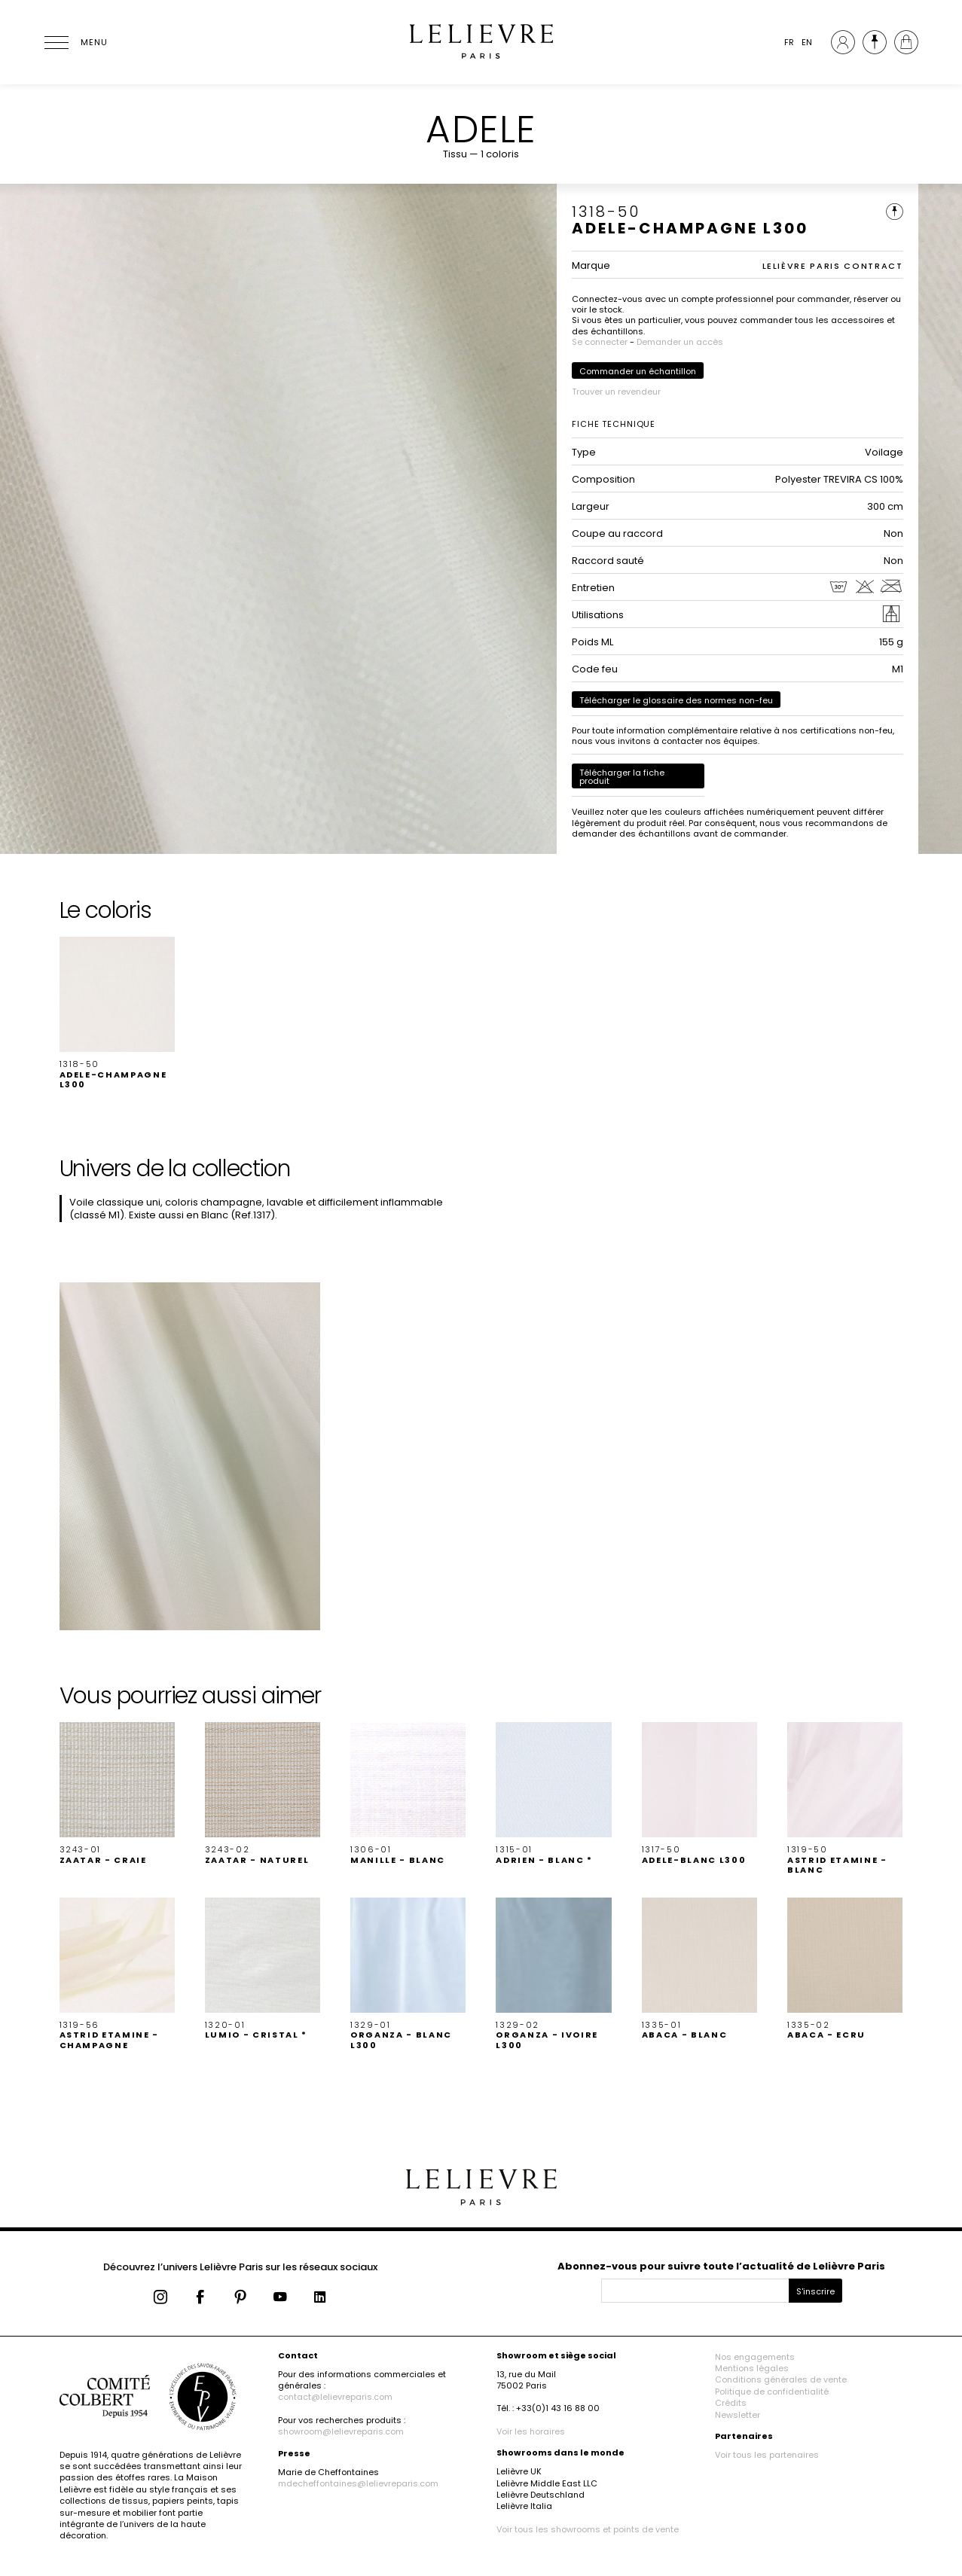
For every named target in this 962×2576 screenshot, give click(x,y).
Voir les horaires (530, 2431)
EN (807, 42)
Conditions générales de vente (781, 2379)
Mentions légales (752, 2368)
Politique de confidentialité (772, 2391)
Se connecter (600, 342)
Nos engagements (755, 2357)
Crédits (731, 2403)
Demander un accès (680, 342)
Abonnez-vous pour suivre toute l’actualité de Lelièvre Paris (721, 2266)
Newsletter (737, 2415)
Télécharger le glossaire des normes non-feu (676, 700)
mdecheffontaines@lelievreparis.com (358, 2483)
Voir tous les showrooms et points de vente (587, 2529)
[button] (117, 1013)
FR (789, 42)
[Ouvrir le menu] (74, 42)
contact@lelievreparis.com (335, 2397)
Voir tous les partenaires (767, 2455)
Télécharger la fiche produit (621, 777)
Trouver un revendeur (616, 392)
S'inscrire (815, 2291)
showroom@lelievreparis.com (341, 2431)
